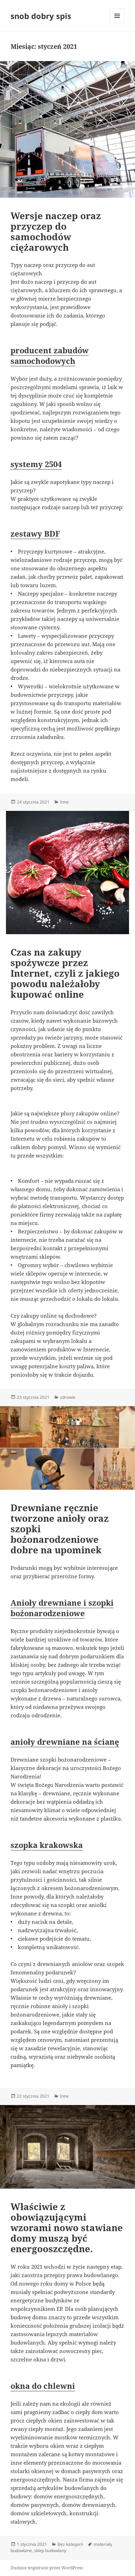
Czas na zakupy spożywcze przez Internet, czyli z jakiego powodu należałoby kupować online (65, 973)
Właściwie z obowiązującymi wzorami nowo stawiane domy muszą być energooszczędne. (67, 2227)
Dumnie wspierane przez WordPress (47, 2568)
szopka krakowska (47, 1845)
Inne (64, 802)
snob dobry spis (41, 16)
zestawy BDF (35, 533)
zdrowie (67, 1397)
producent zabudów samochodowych (50, 355)
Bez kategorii (70, 2544)
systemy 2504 (36, 464)
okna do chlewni (43, 2385)
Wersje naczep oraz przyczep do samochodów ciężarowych (56, 231)
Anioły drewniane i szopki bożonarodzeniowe (62, 1607)
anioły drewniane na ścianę (65, 1741)
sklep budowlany (50, 2551)
